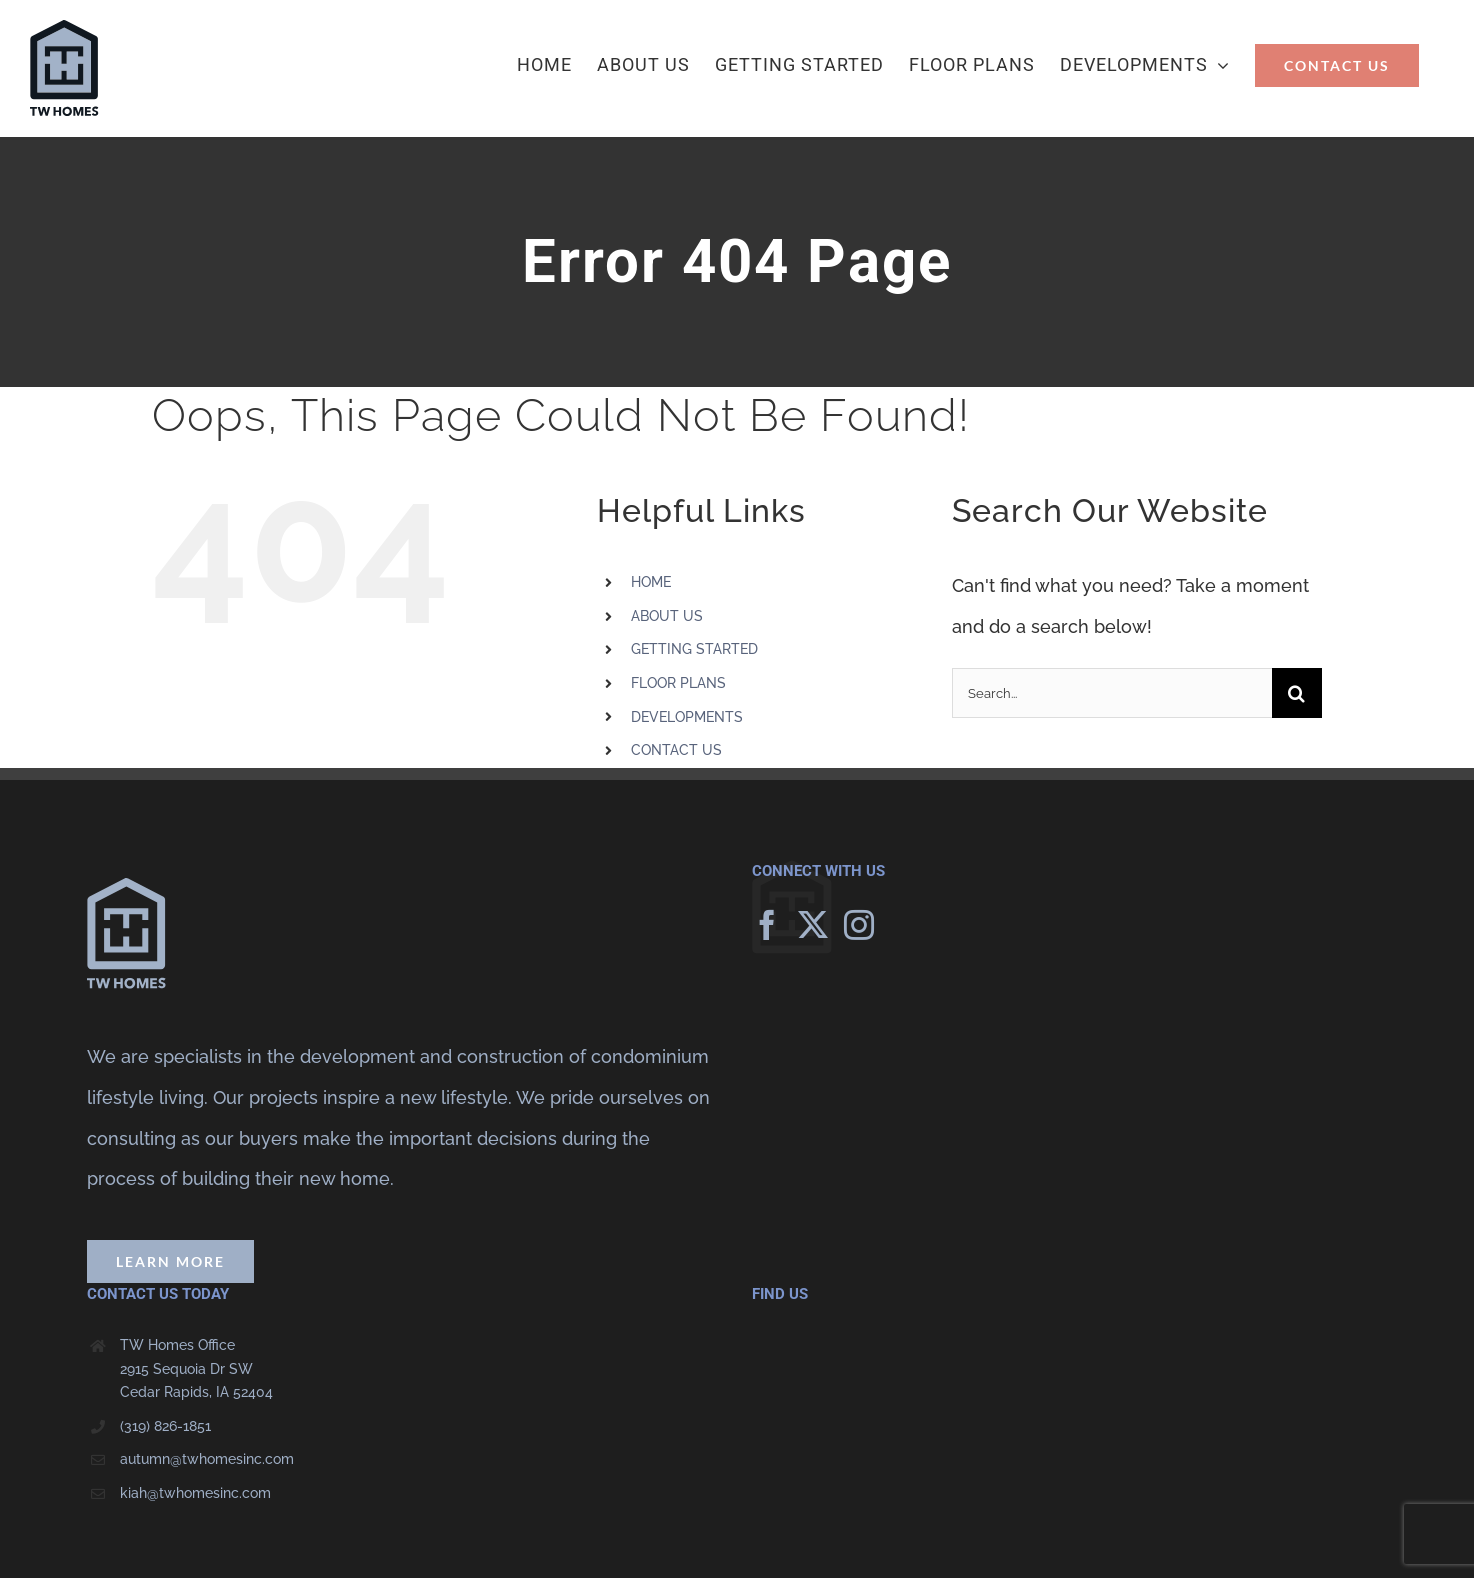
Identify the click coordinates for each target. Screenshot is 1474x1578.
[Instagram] (859, 925)
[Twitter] (813, 925)
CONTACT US (676, 750)
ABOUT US (667, 616)
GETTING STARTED (694, 649)
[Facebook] (767, 925)
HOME (651, 582)
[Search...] (1112, 693)
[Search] (1297, 693)
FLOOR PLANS (678, 683)
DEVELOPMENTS (687, 717)
